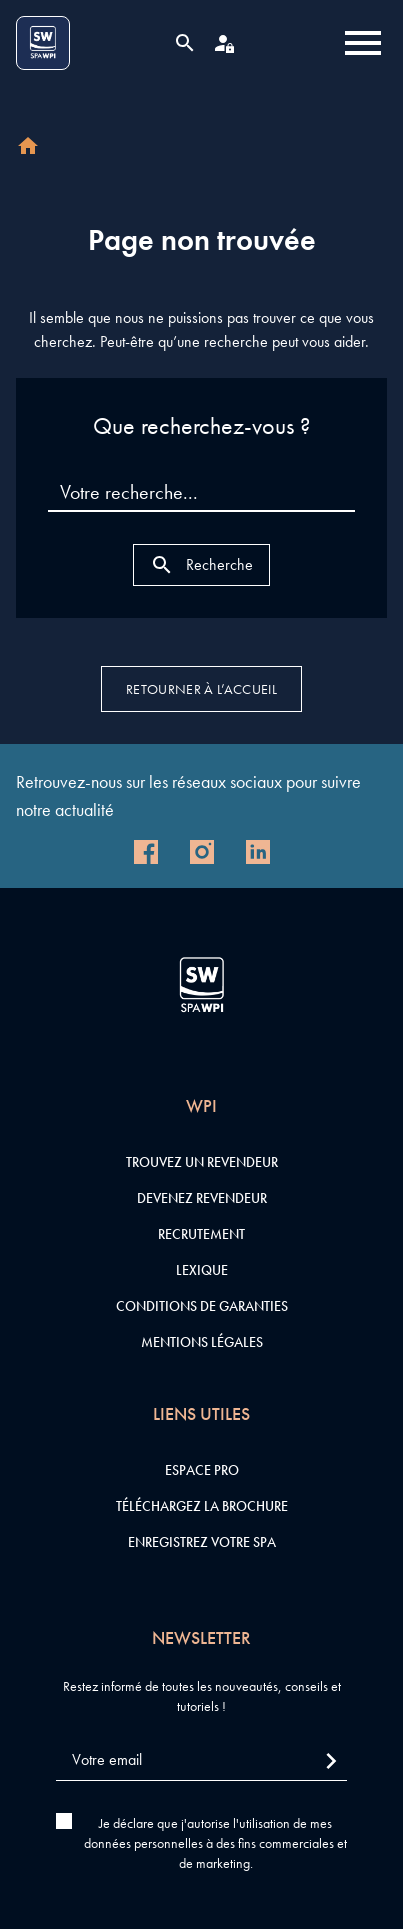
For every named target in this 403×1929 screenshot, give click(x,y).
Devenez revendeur (202, 1198)
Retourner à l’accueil (201, 689)
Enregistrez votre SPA (202, 1542)
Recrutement (201, 1234)
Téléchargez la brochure (202, 1506)
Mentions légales (202, 1342)
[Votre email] (201, 1760)
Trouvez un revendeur (202, 1162)
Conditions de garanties (202, 1306)
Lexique (202, 1270)
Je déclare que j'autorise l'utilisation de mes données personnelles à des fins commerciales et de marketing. (215, 1843)
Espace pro (202, 1470)
